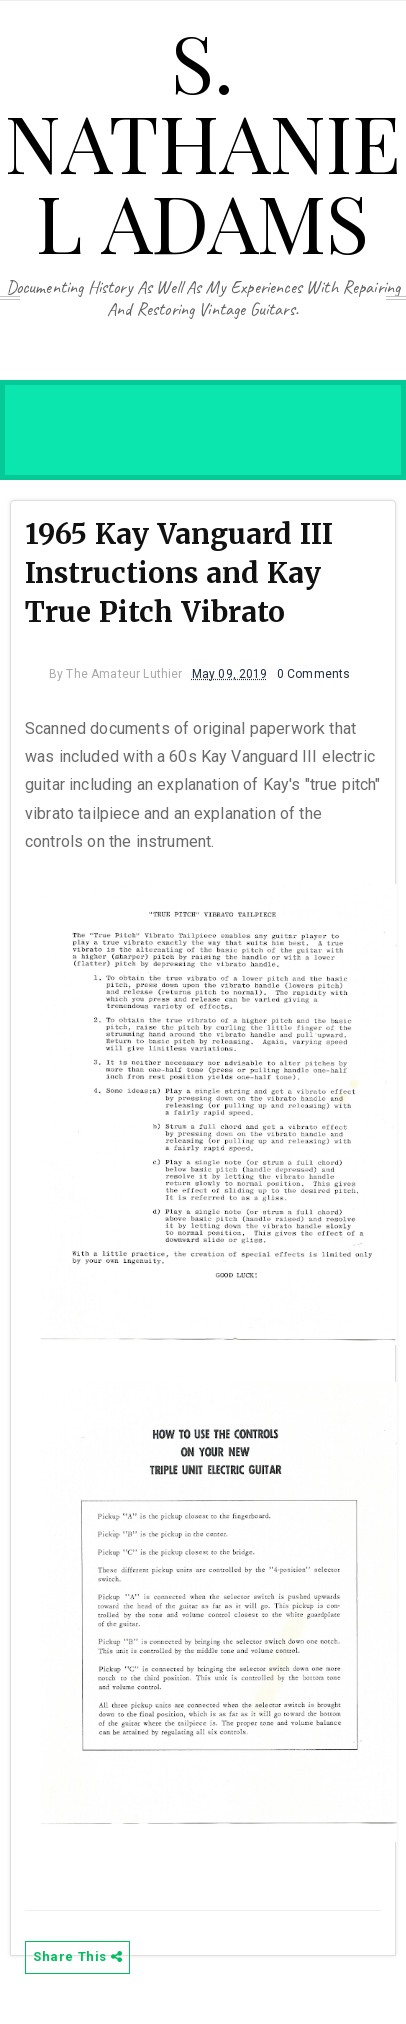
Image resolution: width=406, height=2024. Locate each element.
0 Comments (314, 674)
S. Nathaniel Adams (203, 140)
